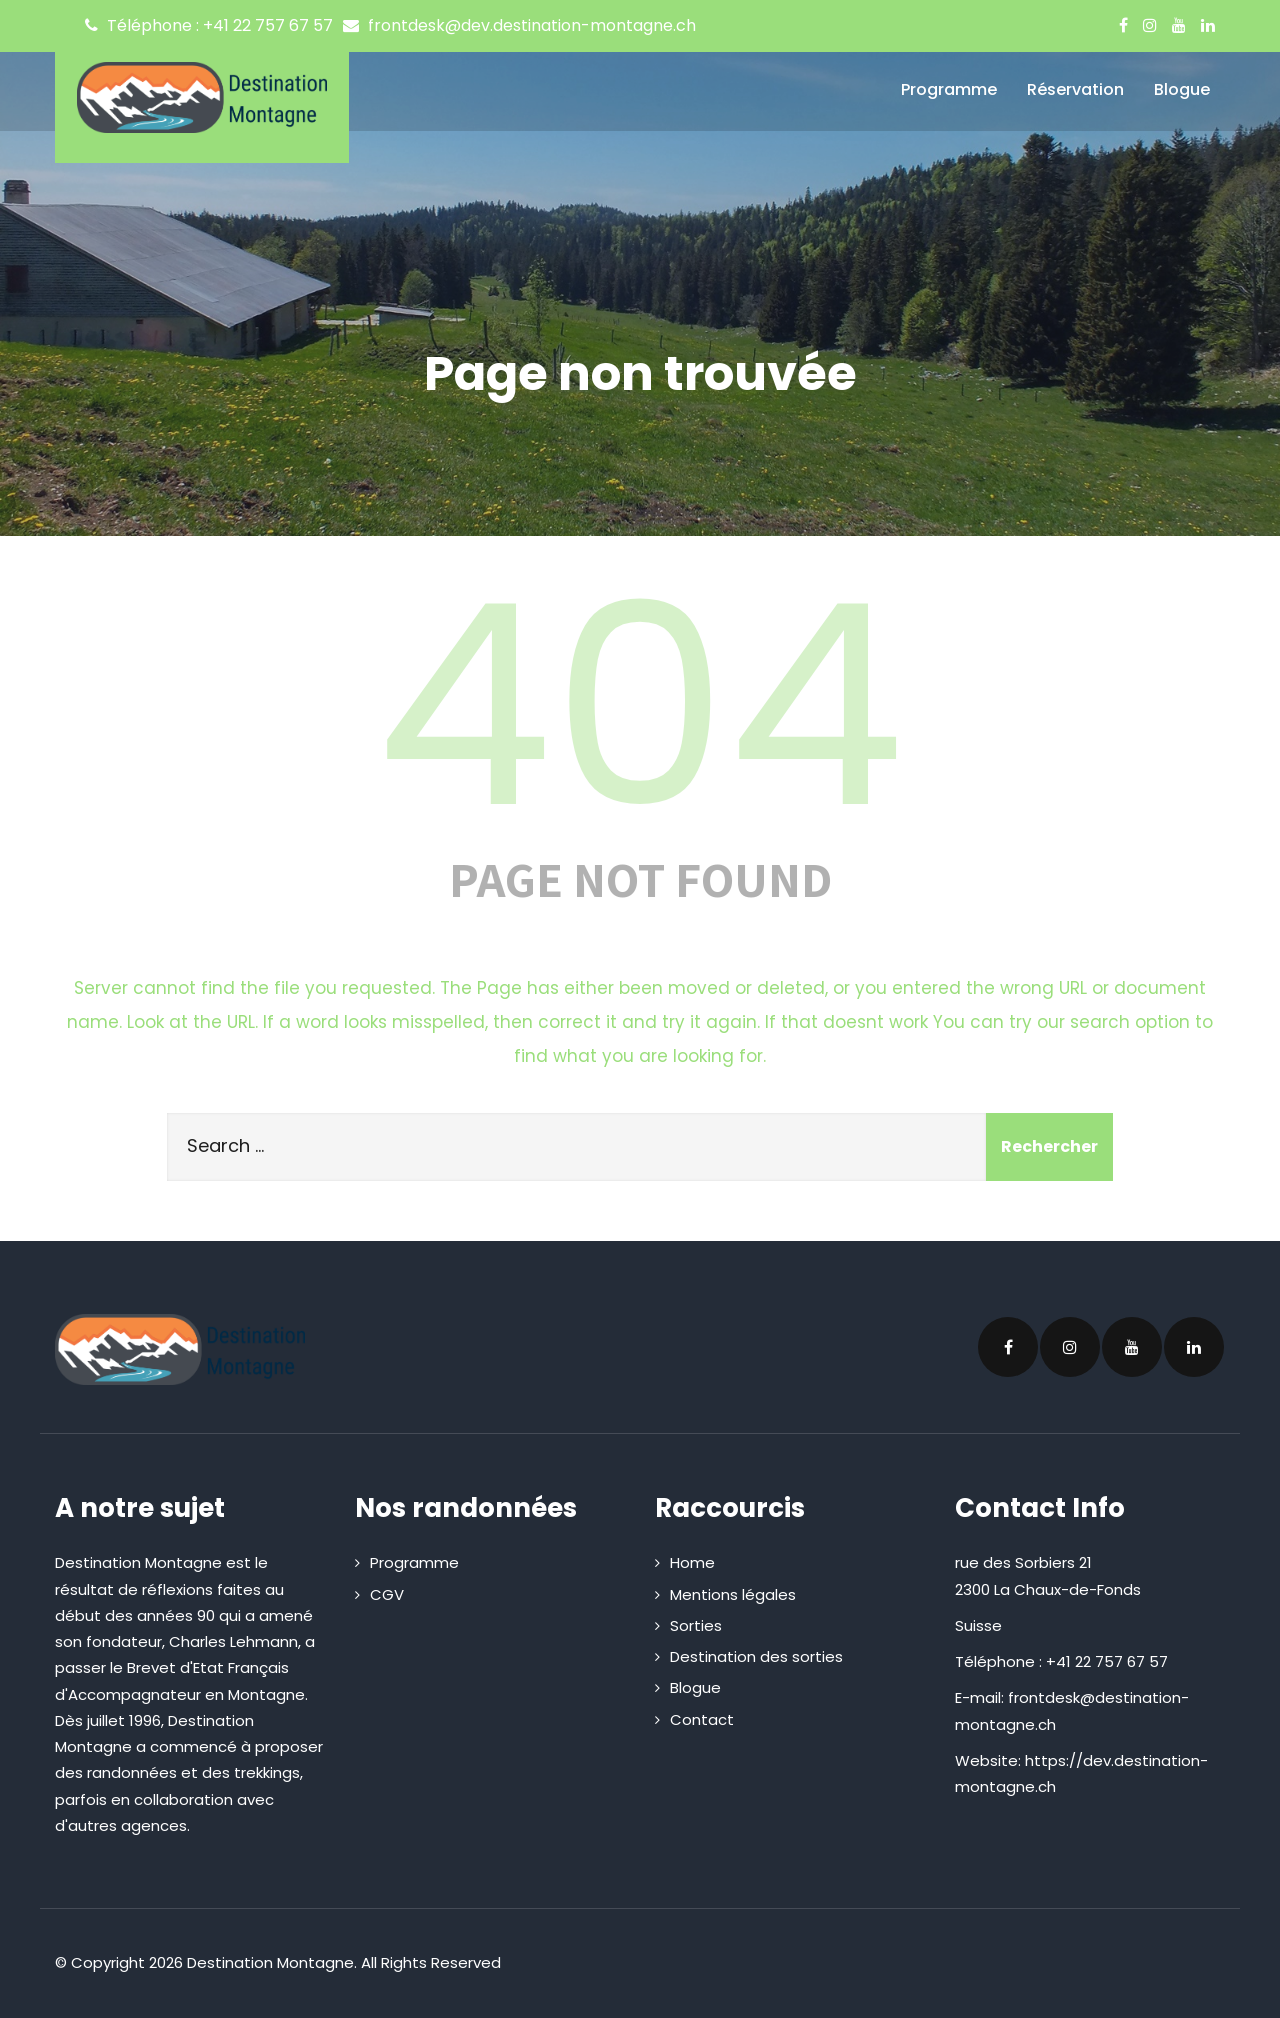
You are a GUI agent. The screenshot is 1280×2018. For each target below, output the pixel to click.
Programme (949, 89)
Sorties (696, 1625)
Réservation (1075, 89)
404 (640, 706)
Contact (702, 1719)
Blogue (1182, 89)
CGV (387, 1594)
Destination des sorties (756, 1656)
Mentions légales (733, 1594)
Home (692, 1562)
